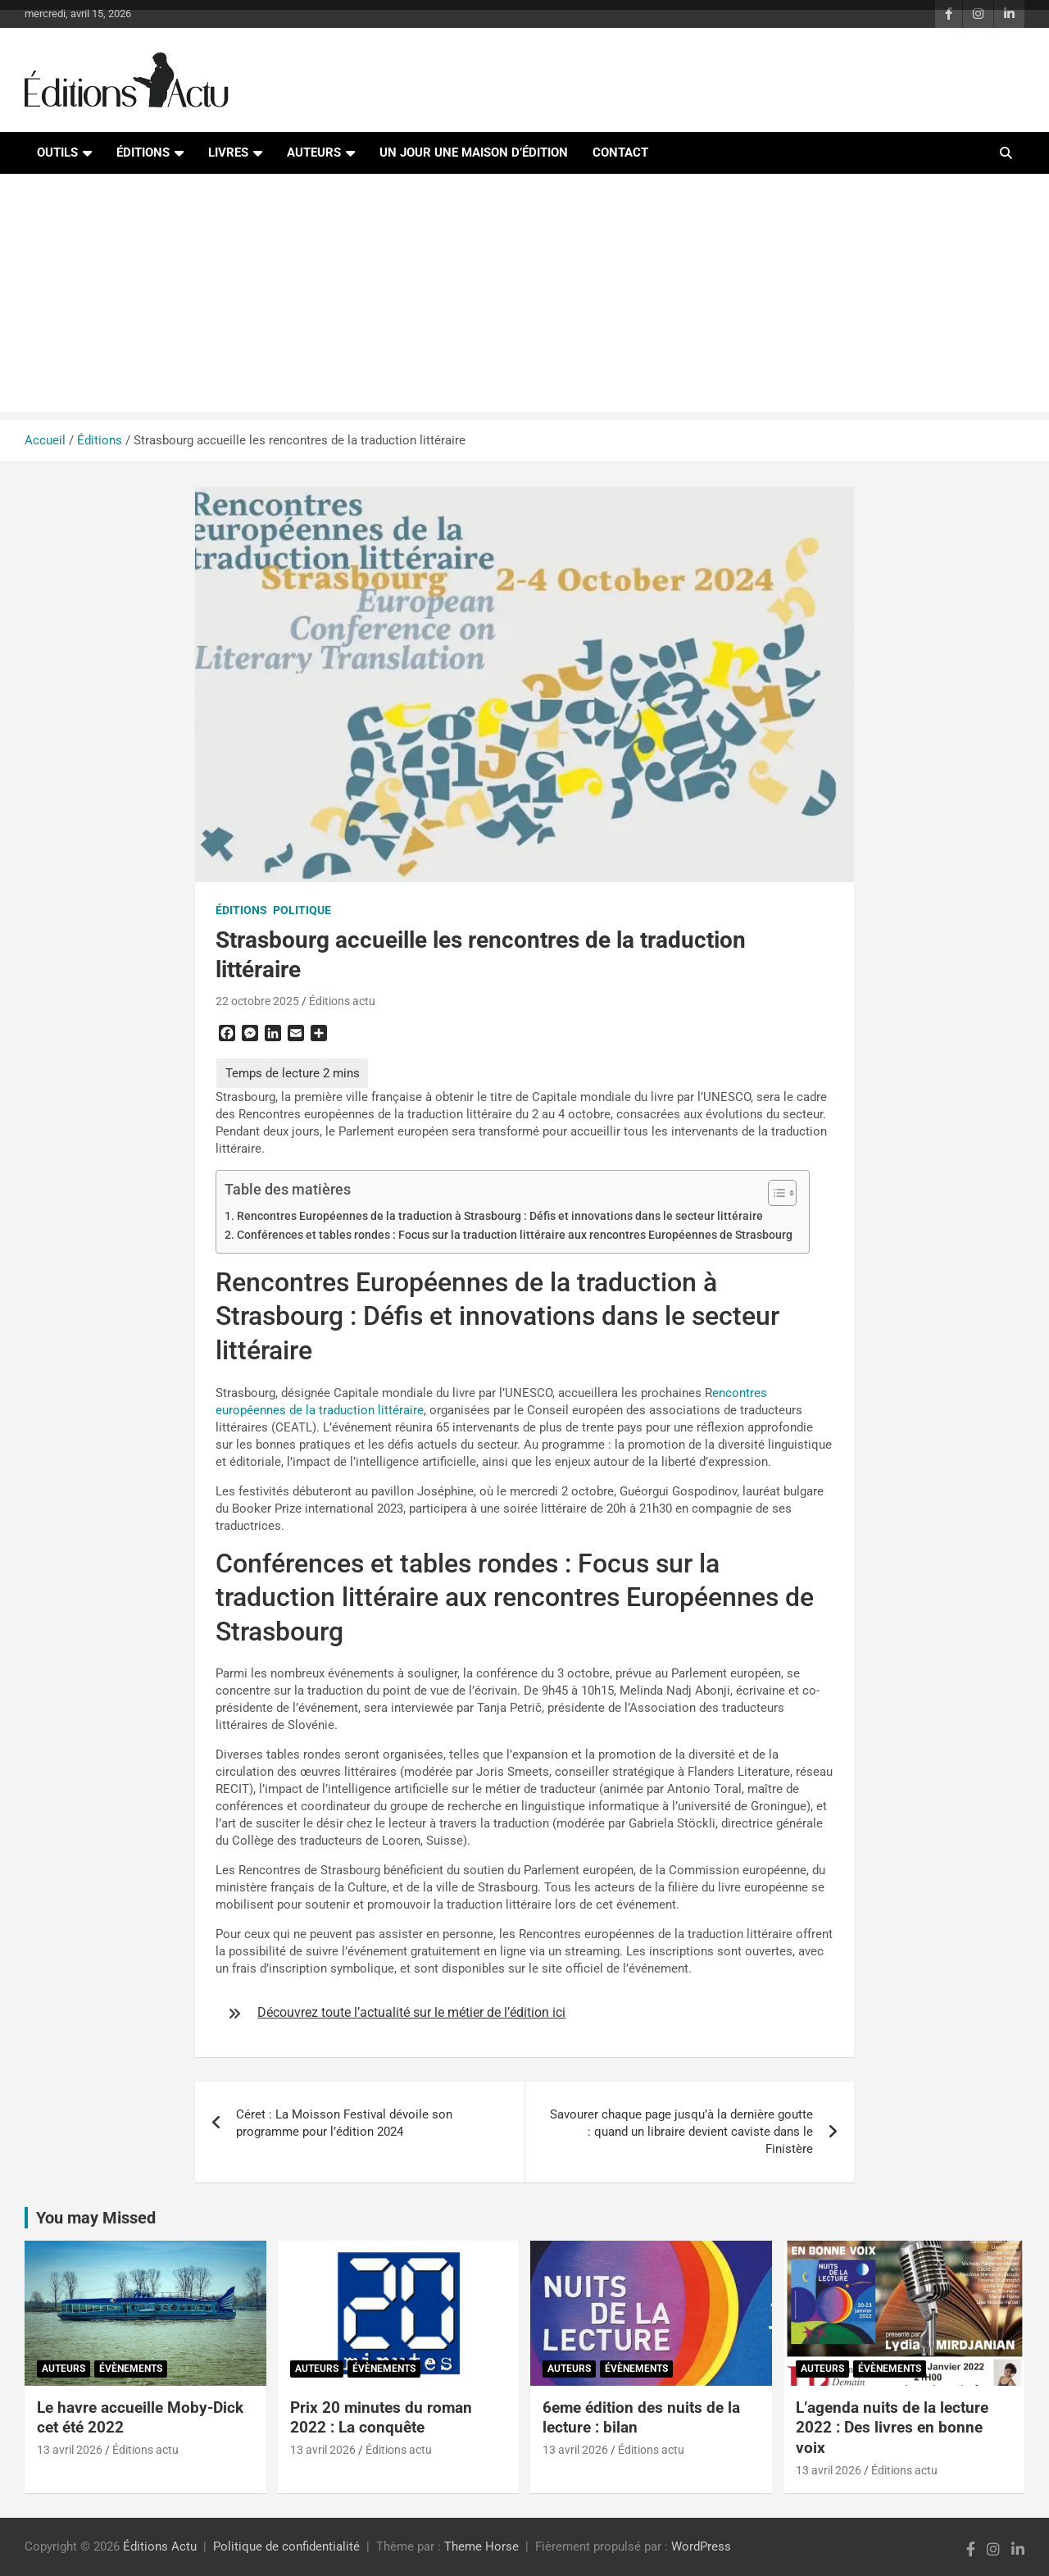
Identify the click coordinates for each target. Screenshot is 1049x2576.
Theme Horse (481, 2546)
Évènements (130, 2368)
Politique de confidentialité (286, 2546)
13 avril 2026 (69, 2449)
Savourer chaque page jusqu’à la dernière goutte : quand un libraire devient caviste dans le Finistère (681, 2131)
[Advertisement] (524, 297)
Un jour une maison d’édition (473, 152)
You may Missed (96, 2218)
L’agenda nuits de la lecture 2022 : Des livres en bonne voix (892, 2427)
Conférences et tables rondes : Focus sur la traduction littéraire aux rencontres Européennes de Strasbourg (514, 1234)
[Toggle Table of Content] (774, 1193)
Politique (302, 910)
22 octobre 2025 (257, 1001)
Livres (228, 152)
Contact (620, 152)
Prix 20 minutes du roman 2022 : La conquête (381, 2417)
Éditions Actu (160, 2546)
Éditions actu (342, 1001)
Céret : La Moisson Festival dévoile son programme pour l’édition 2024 (344, 2123)
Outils (57, 152)
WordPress (701, 2546)
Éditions (143, 152)
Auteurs (314, 152)
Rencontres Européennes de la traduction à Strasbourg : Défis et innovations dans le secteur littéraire (500, 1215)
